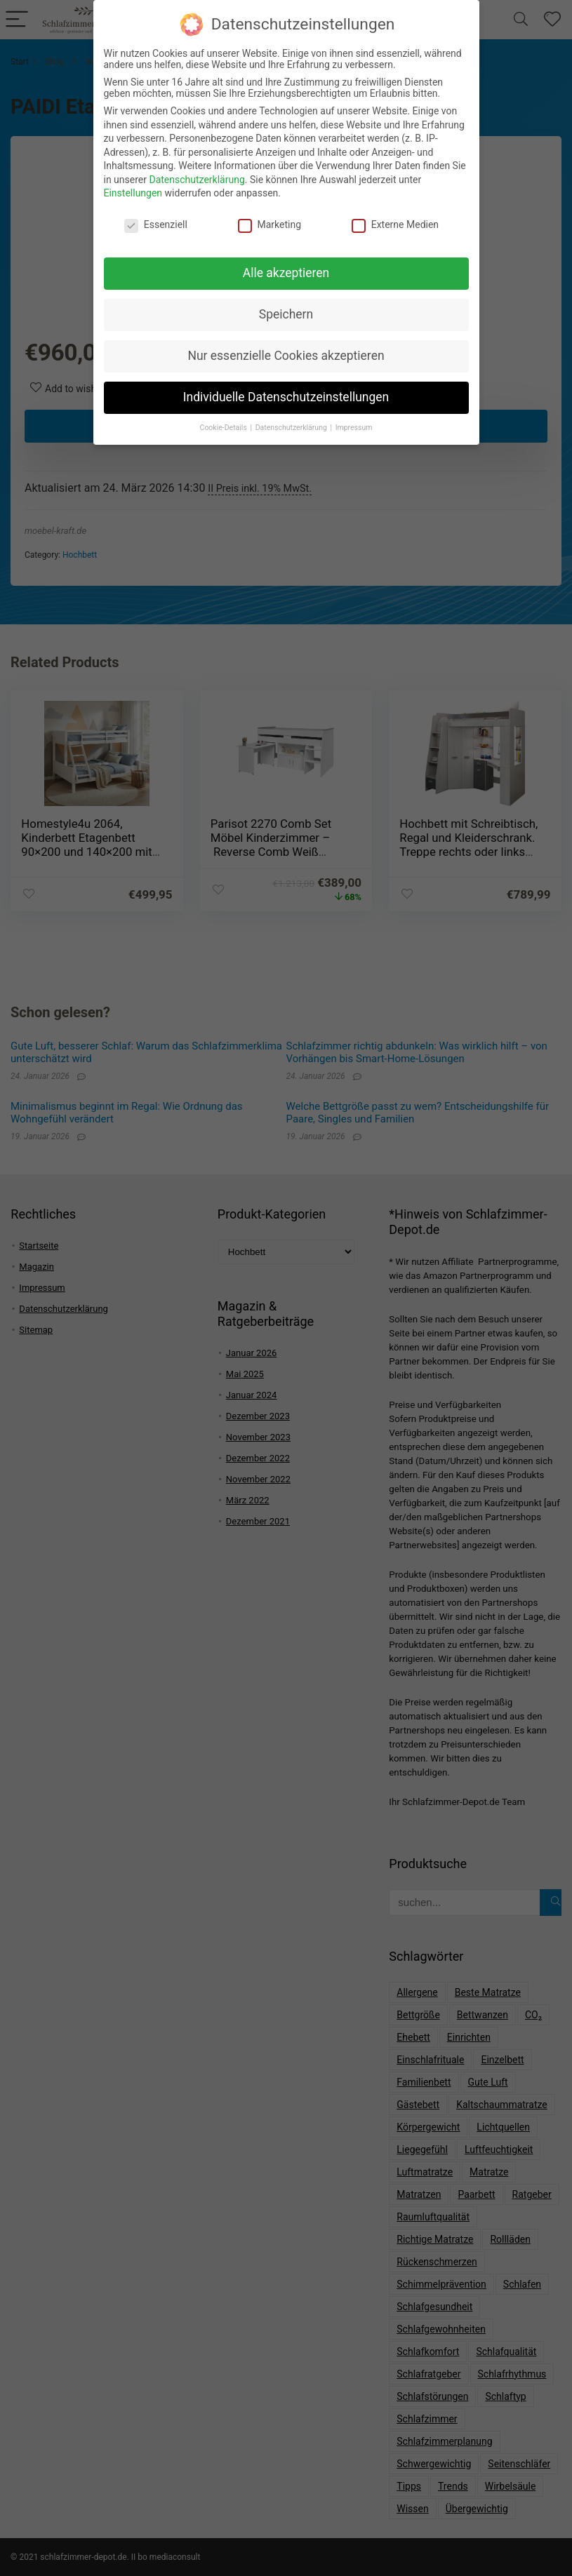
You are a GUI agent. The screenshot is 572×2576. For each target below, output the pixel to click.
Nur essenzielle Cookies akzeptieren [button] (285, 347)
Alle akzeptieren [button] (286, 264)
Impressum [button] (354, 418)
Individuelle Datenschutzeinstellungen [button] (286, 388)
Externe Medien (395, 215)
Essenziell (155, 215)
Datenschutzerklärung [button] (292, 418)
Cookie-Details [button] (224, 418)
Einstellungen (133, 184)
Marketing (270, 215)
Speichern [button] (286, 305)
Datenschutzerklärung (196, 170)
